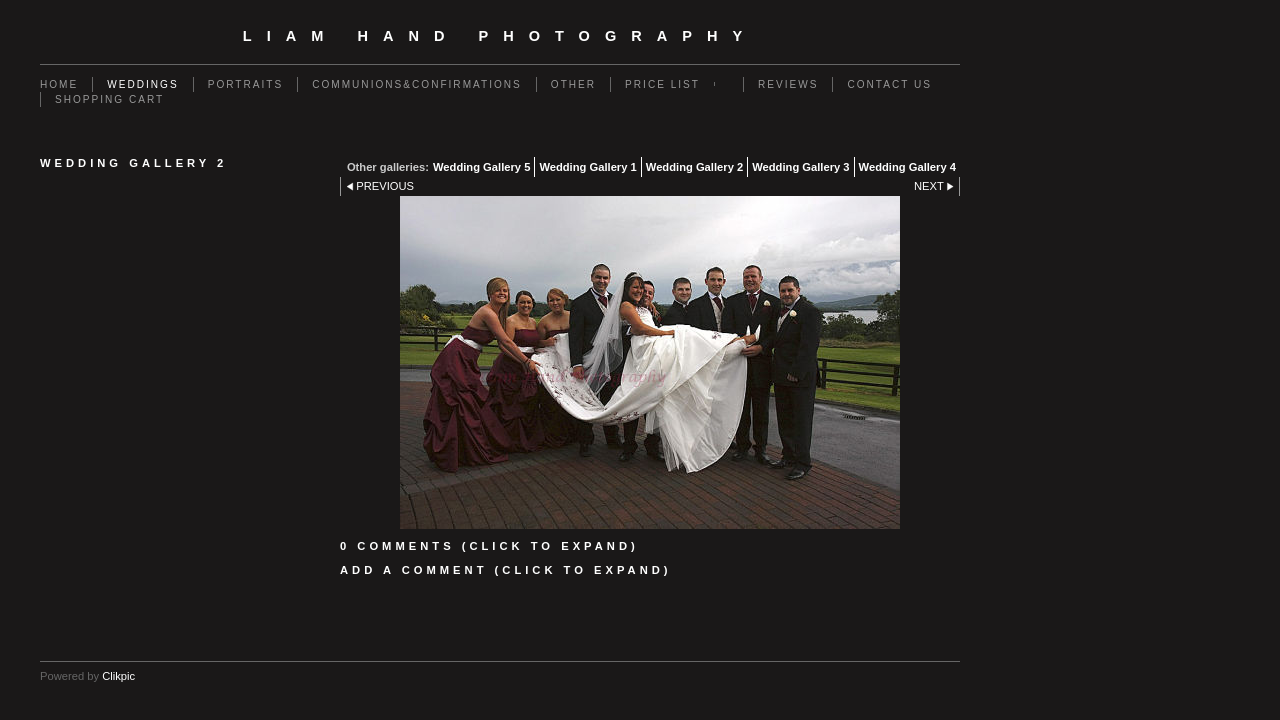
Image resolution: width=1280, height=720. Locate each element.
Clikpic (118, 676)
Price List (662, 84)
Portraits (246, 84)
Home (59, 84)
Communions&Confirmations (417, 84)
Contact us (889, 84)
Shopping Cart (109, 99)
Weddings (142, 84)
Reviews (788, 84)
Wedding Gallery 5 (481, 167)
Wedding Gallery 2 (694, 167)
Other (573, 84)
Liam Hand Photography (500, 36)
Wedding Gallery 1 (587, 167)
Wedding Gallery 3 (800, 167)
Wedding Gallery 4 (907, 167)
